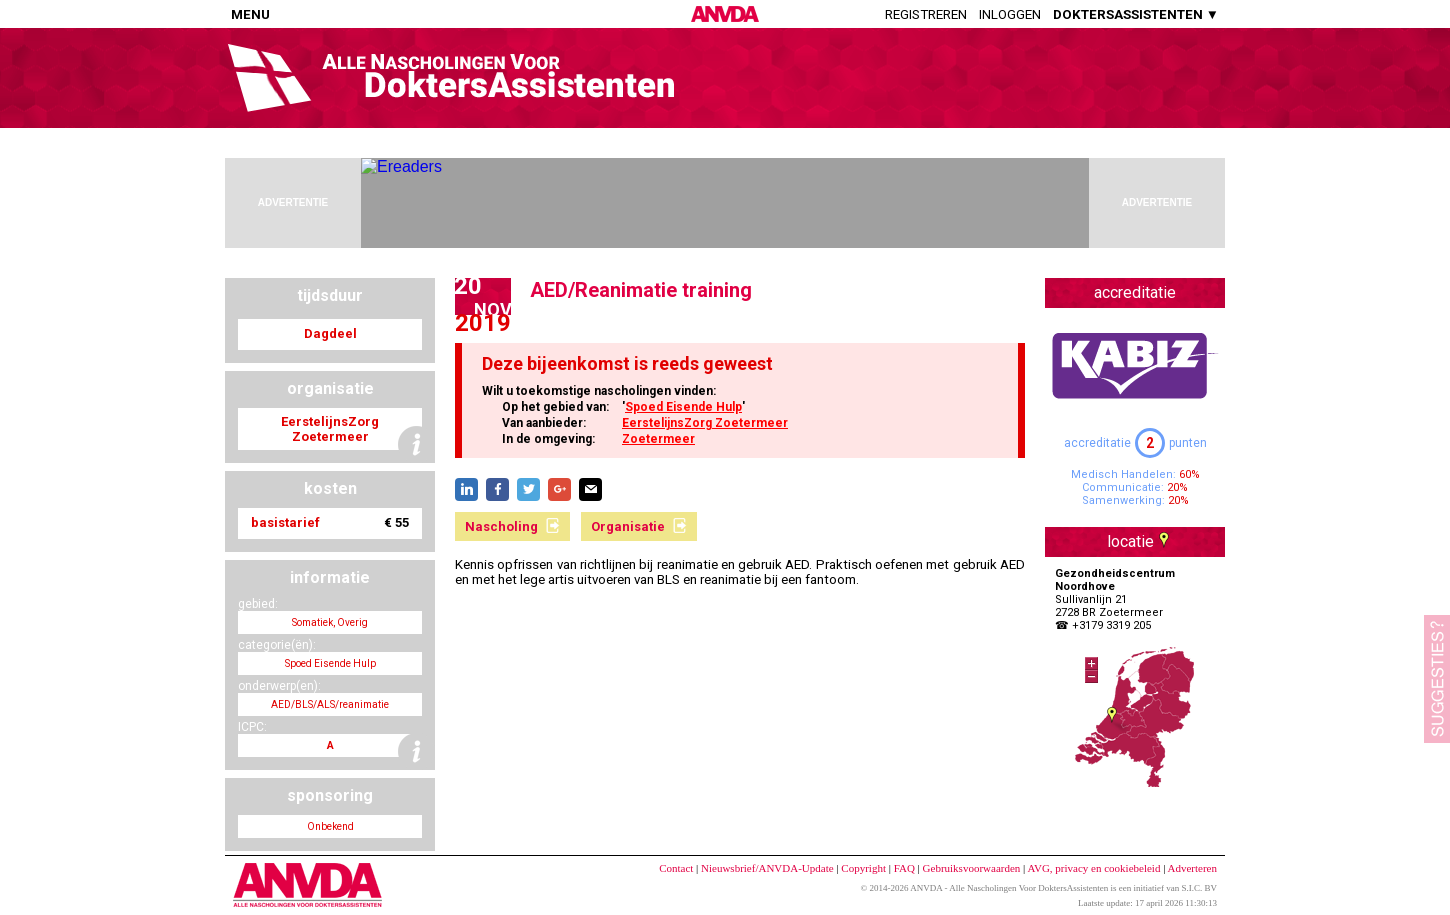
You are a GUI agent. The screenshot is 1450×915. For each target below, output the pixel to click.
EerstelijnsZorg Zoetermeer (705, 423)
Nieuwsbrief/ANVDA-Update (767, 868)
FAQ (904, 868)
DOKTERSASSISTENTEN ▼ (1136, 14)
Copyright (863, 868)
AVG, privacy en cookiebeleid (1093, 868)
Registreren (926, 14)
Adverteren (1192, 868)
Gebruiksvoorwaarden (972, 868)
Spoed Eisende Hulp (683, 407)
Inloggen (1010, 14)
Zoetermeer (658, 439)
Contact (676, 868)
